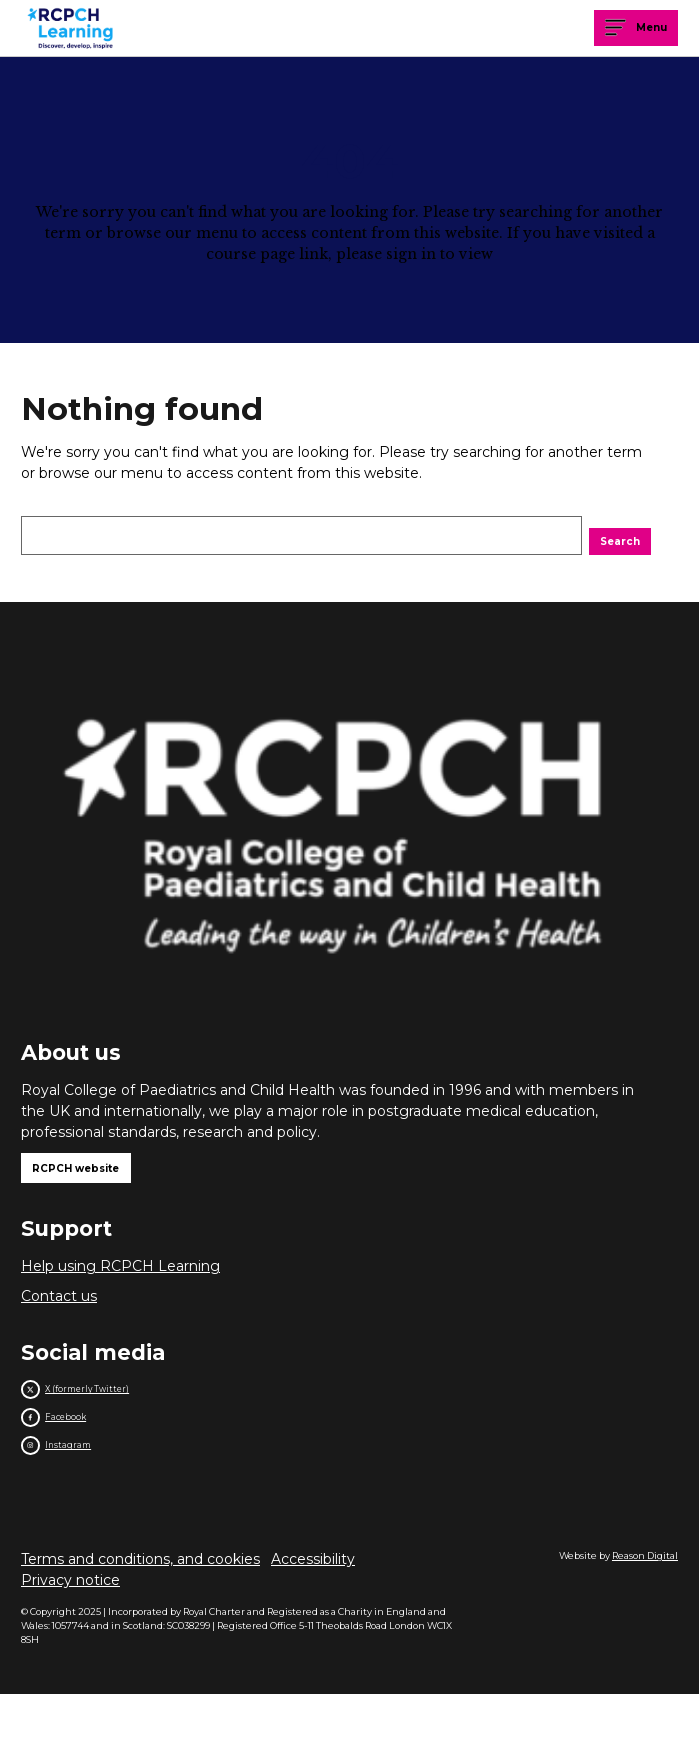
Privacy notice (70, 1646)
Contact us (59, 1324)
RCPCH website (102, 1189)
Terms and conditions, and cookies (140, 1625)
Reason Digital (645, 1621)
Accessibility (313, 1625)
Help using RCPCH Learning (120, 1294)
